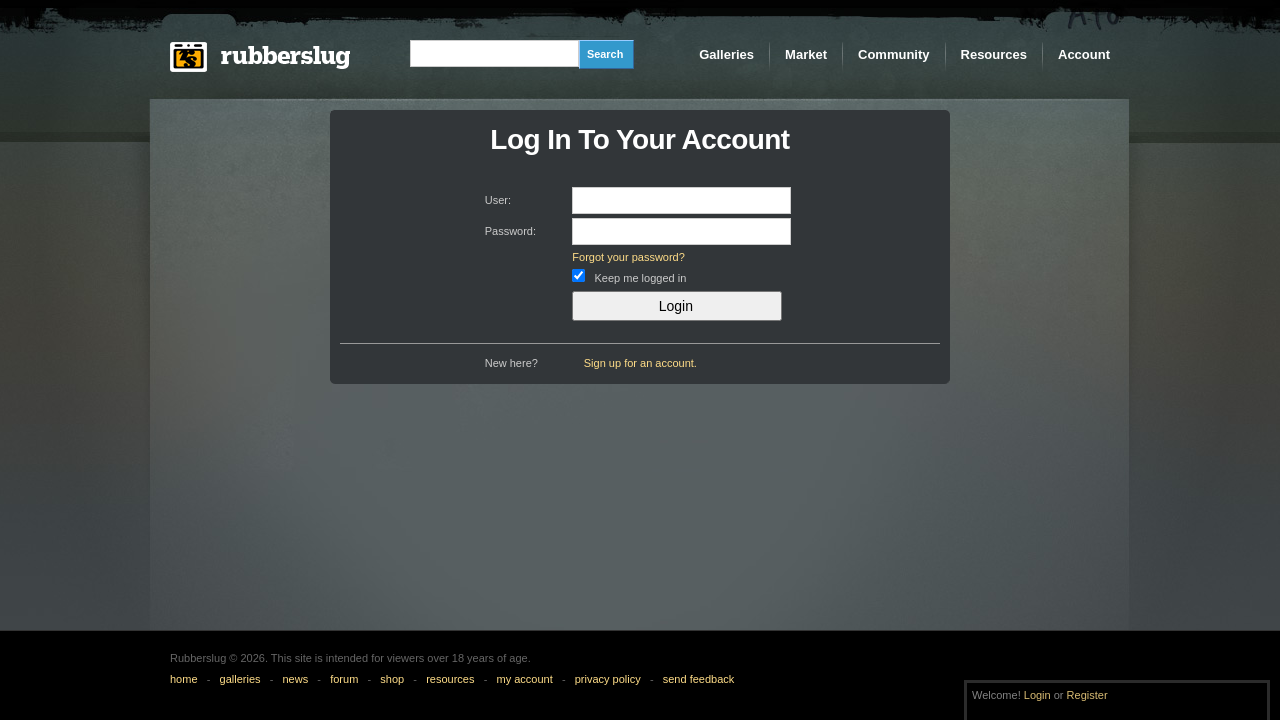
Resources (994, 54)
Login (1037, 695)
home (184, 679)
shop (392, 679)
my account (524, 679)
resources (450, 679)
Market (806, 54)
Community (894, 54)
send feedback (699, 679)
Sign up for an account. (640, 363)
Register (1087, 695)
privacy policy (608, 679)
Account (1084, 54)
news (296, 679)
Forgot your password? (628, 257)
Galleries (726, 54)
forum (344, 679)
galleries (240, 679)
